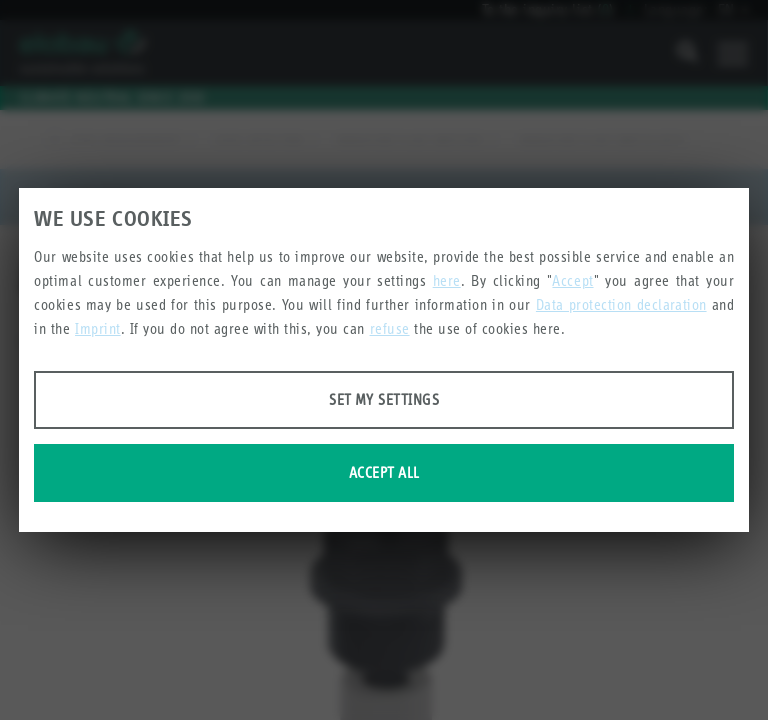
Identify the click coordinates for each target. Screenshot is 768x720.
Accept (572, 280)
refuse (390, 328)
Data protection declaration (621, 304)
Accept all (384, 472)
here (447, 280)
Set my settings (384, 399)
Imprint (98, 328)
